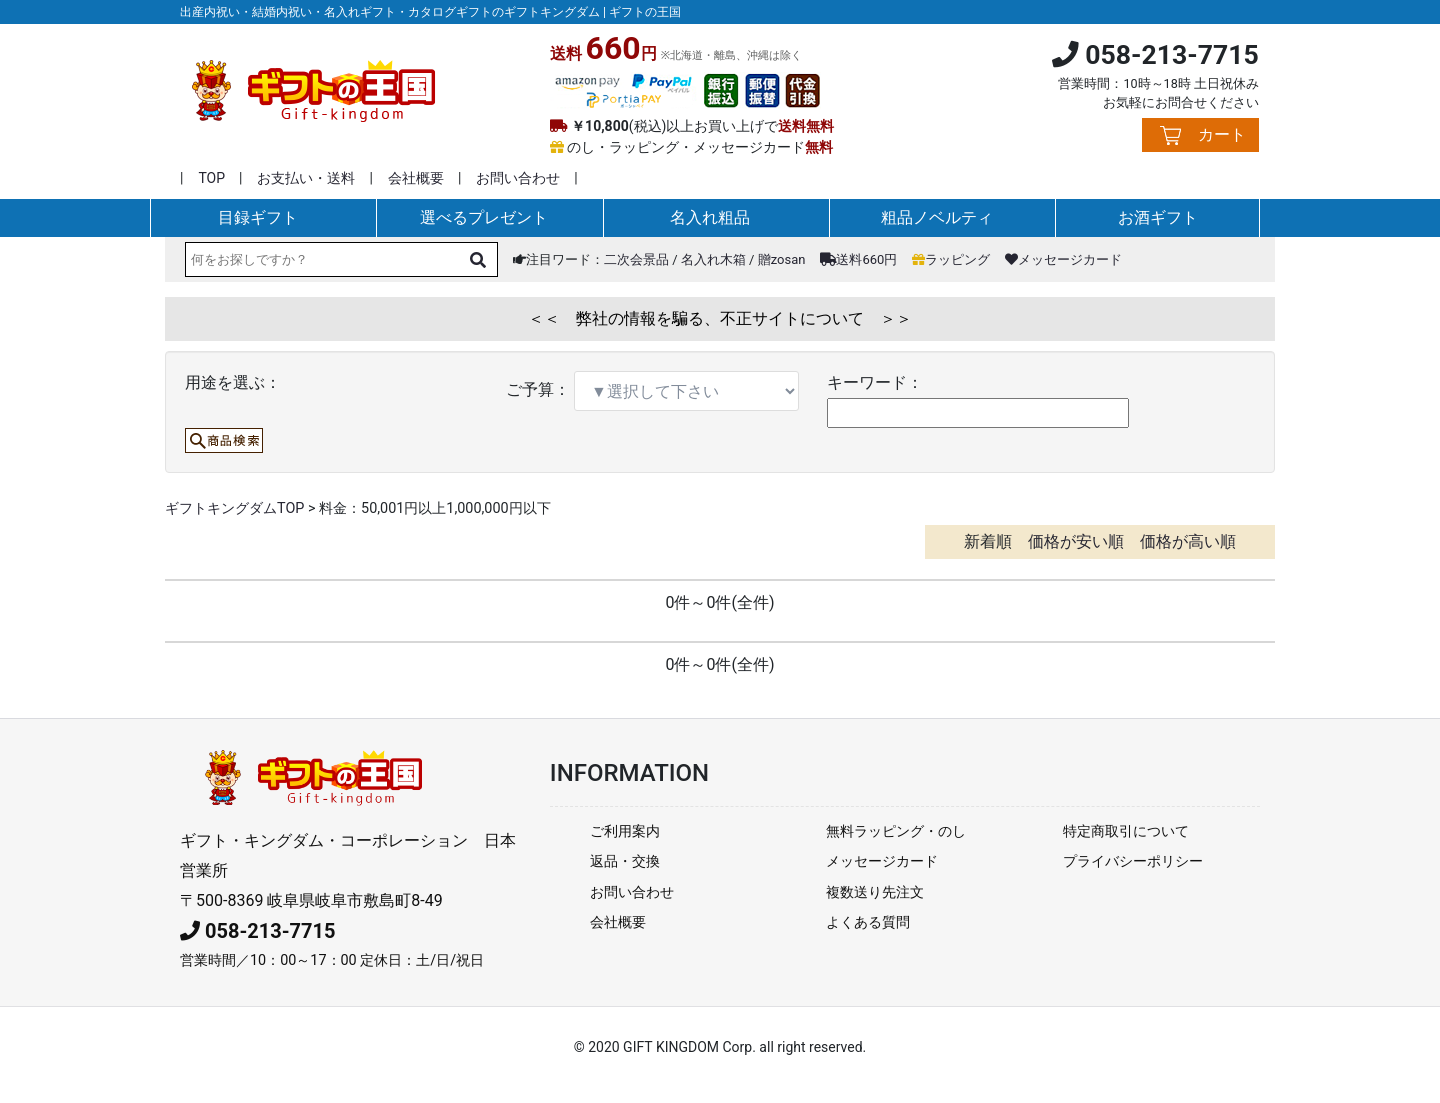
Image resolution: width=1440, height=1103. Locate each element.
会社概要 (416, 178)
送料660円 (858, 259)
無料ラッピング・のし (896, 831)
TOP (211, 178)
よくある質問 (868, 922)
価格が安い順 (1076, 541)
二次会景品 (636, 259)
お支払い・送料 (306, 178)
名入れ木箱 (713, 259)
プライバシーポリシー (1133, 861)
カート (1222, 134)
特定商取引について (1126, 831)
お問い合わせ (518, 178)
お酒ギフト (1158, 217)
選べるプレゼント (484, 217)
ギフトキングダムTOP (234, 508)
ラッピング (951, 259)
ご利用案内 (625, 831)
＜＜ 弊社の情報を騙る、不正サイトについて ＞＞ (720, 318)
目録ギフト (258, 217)
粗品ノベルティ (937, 217)
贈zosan (782, 259)
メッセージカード (1063, 259)
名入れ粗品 (710, 217)
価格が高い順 (1188, 541)
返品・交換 (625, 861)
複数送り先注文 (875, 892)
